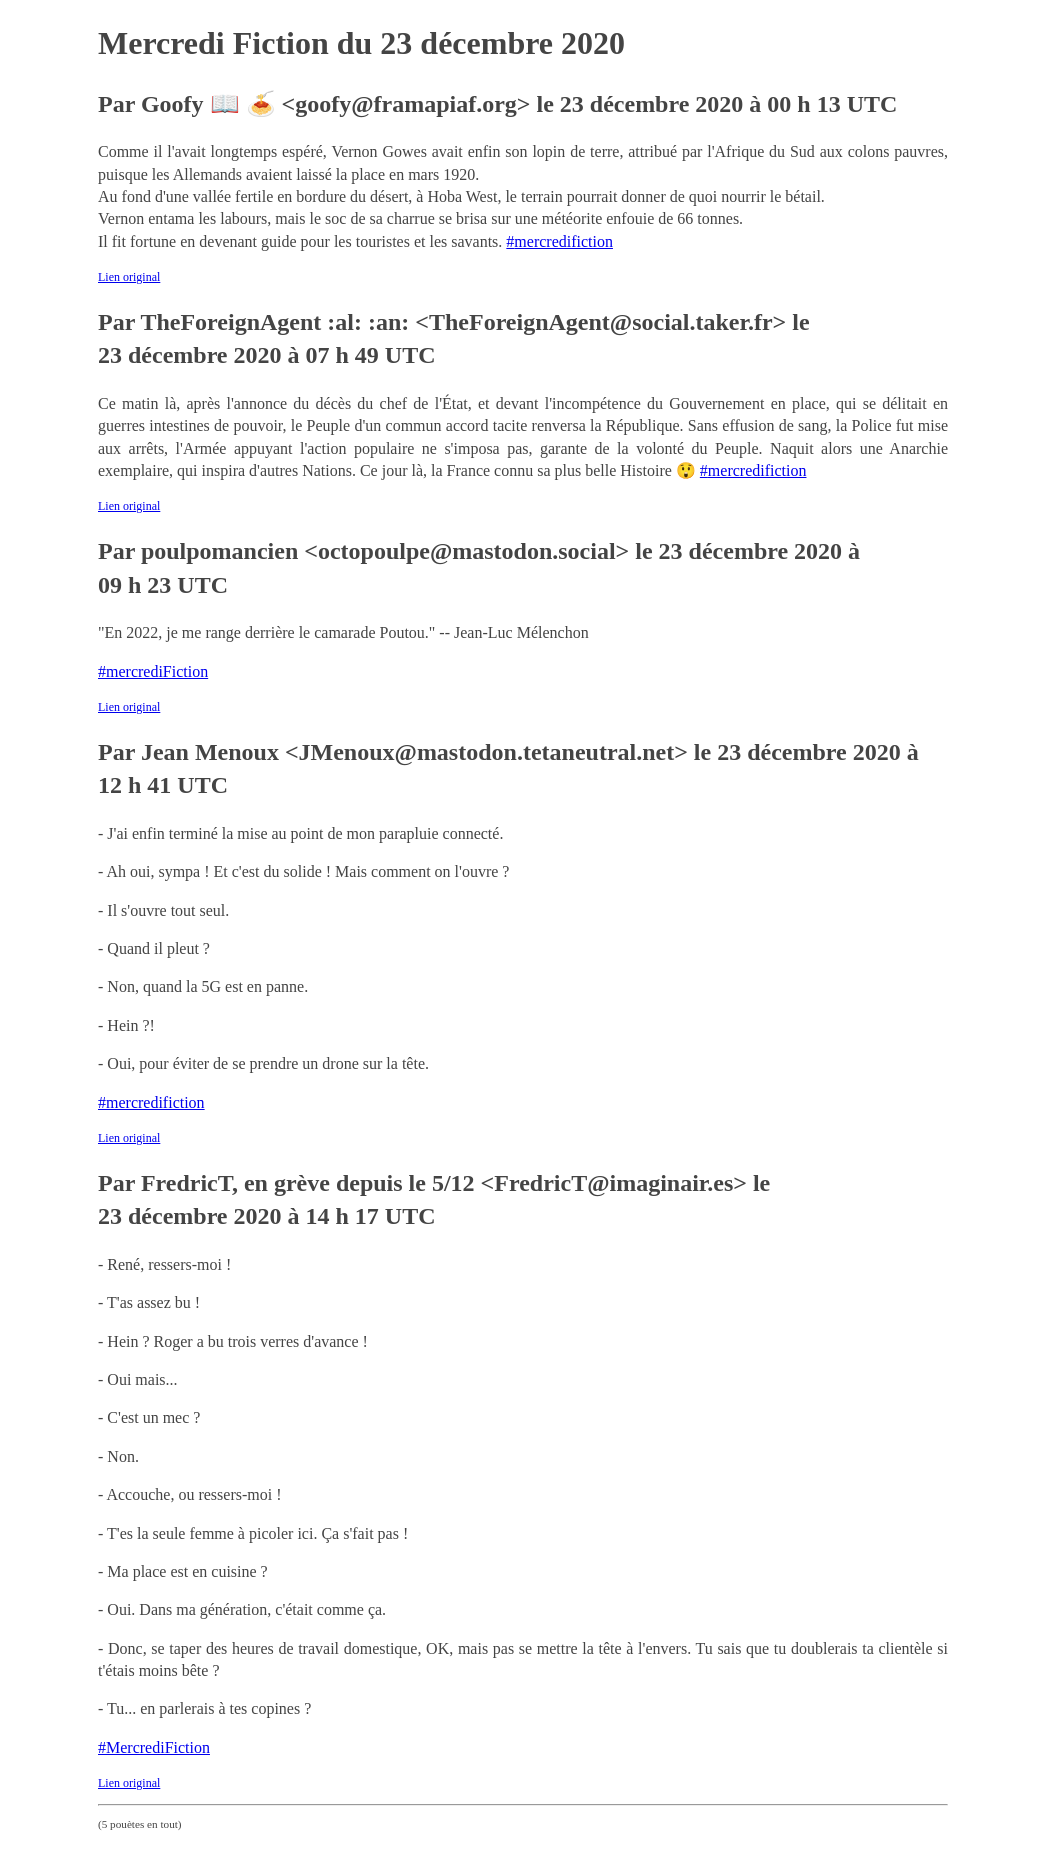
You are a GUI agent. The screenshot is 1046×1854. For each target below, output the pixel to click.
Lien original (129, 277)
